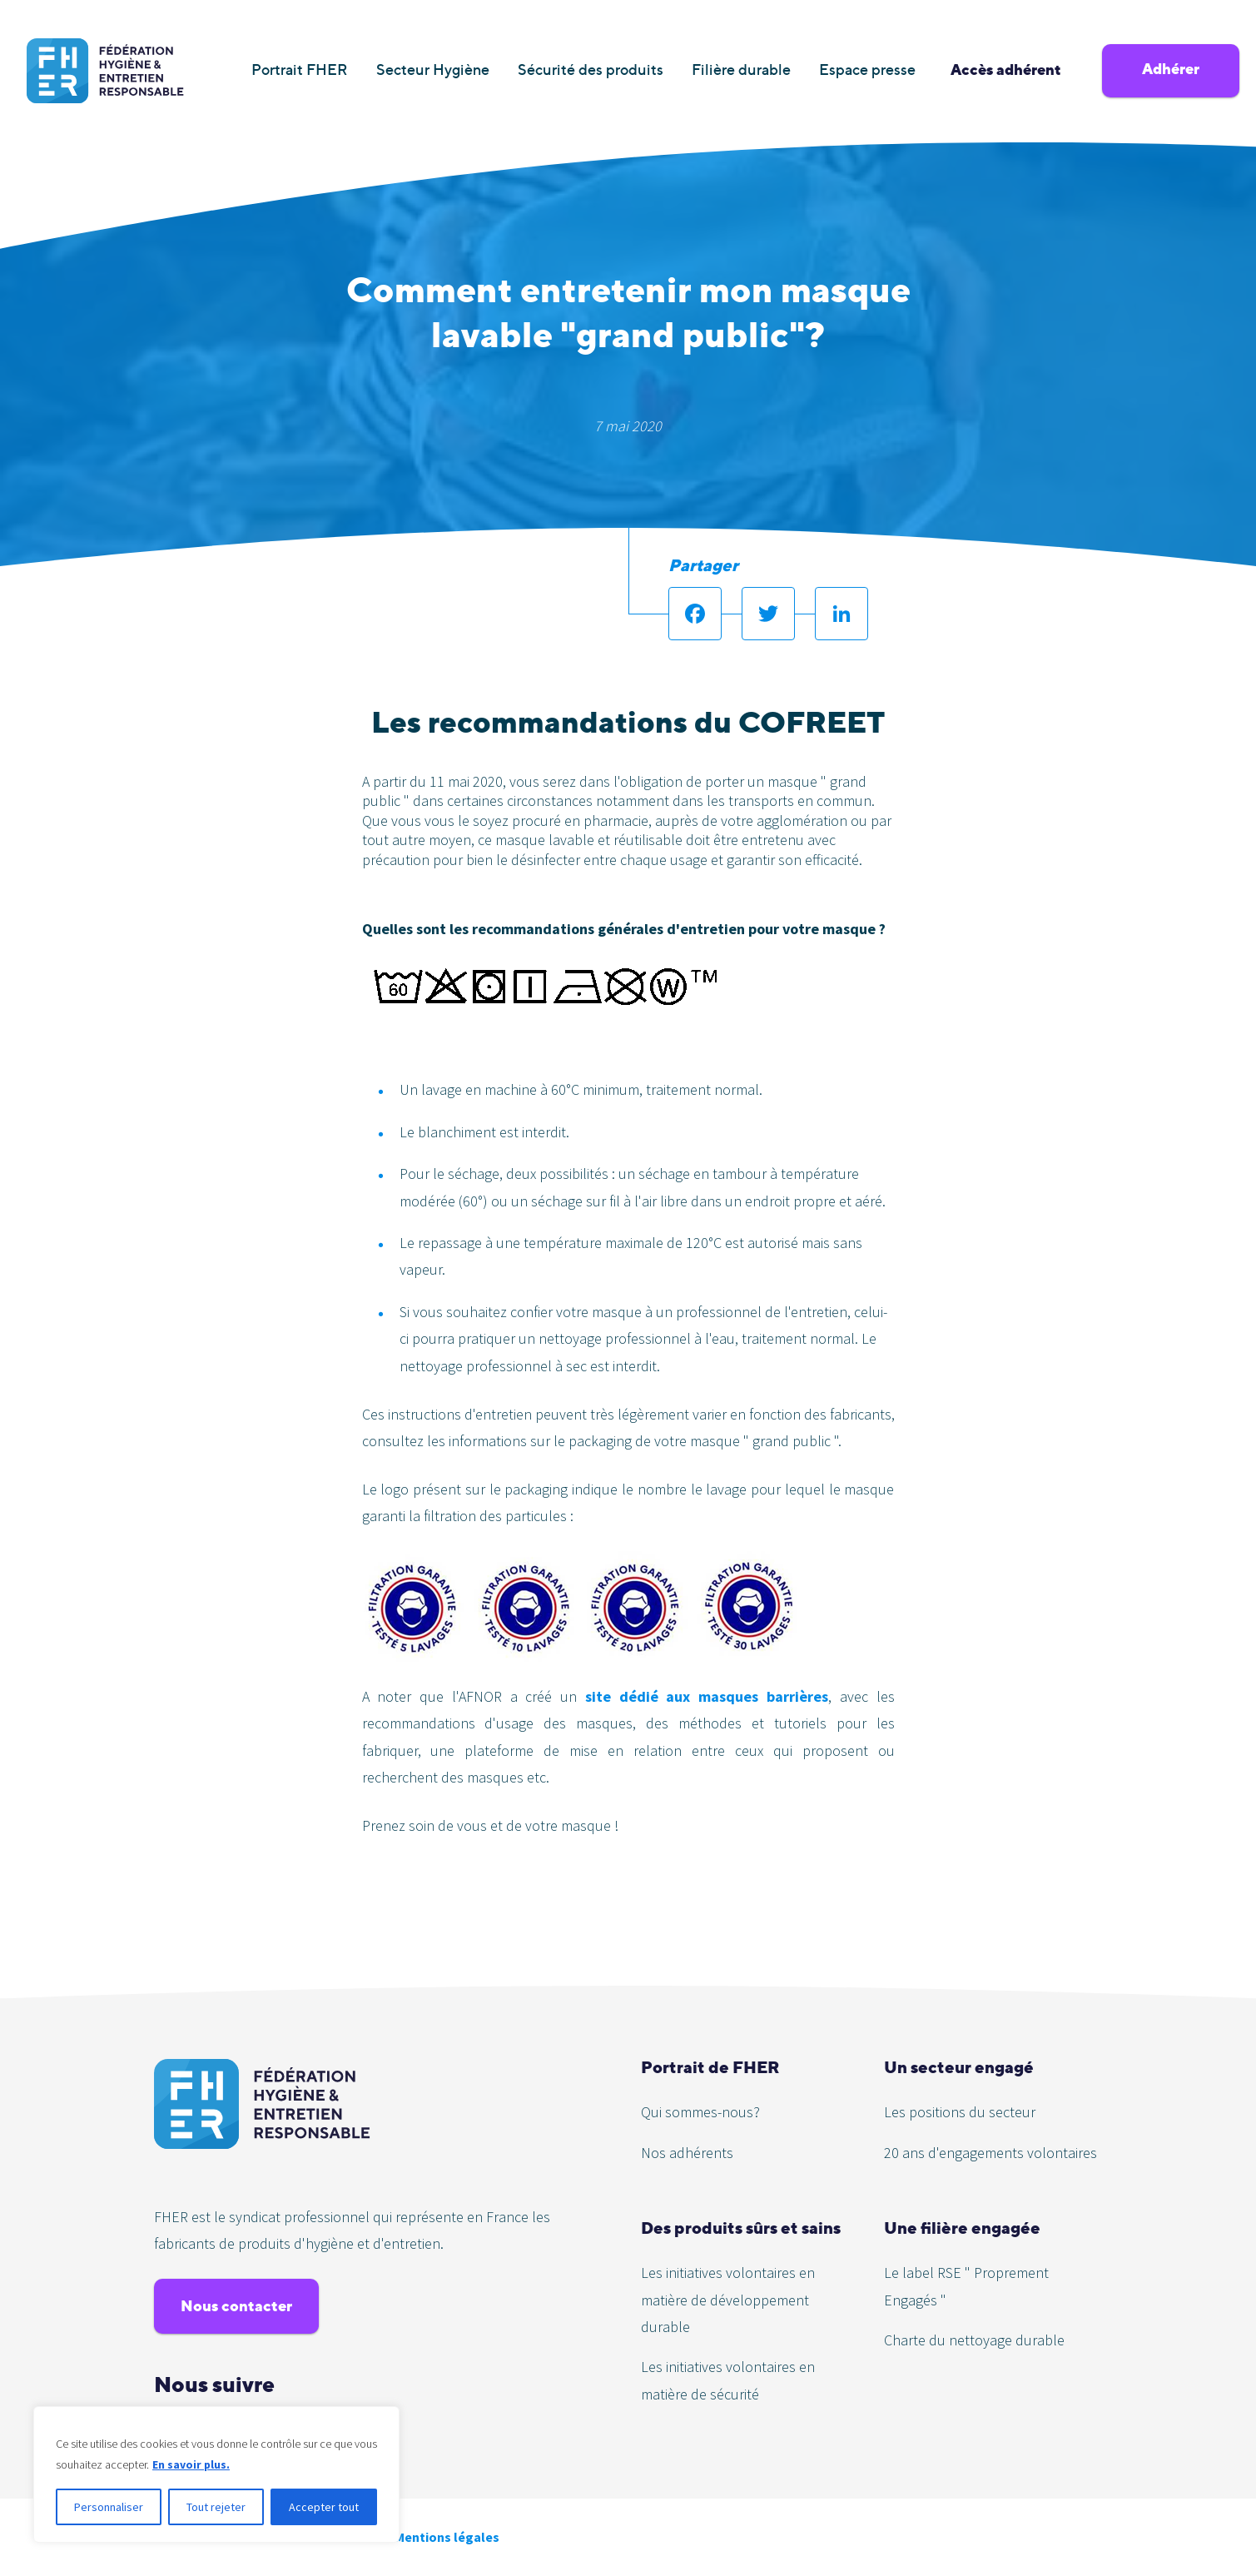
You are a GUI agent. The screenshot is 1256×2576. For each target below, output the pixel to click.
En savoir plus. (191, 2464)
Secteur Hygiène (432, 69)
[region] (216, 2474)
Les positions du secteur (959, 2111)
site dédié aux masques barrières (706, 1696)
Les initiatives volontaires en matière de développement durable (728, 2299)
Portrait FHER (299, 69)
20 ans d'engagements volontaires (990, 2152)
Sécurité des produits (590, 69)
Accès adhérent (1006, 69)
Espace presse (867, 69)
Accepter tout (324, 2506)
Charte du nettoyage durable (974, 2340)
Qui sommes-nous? (700, 2111)
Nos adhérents (687, 2152)
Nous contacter (236, 2305)
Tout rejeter (216, 2506)
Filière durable (741, 69)
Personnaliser (108, 2506)
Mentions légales (447, 2537)
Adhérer (1170, 68)
